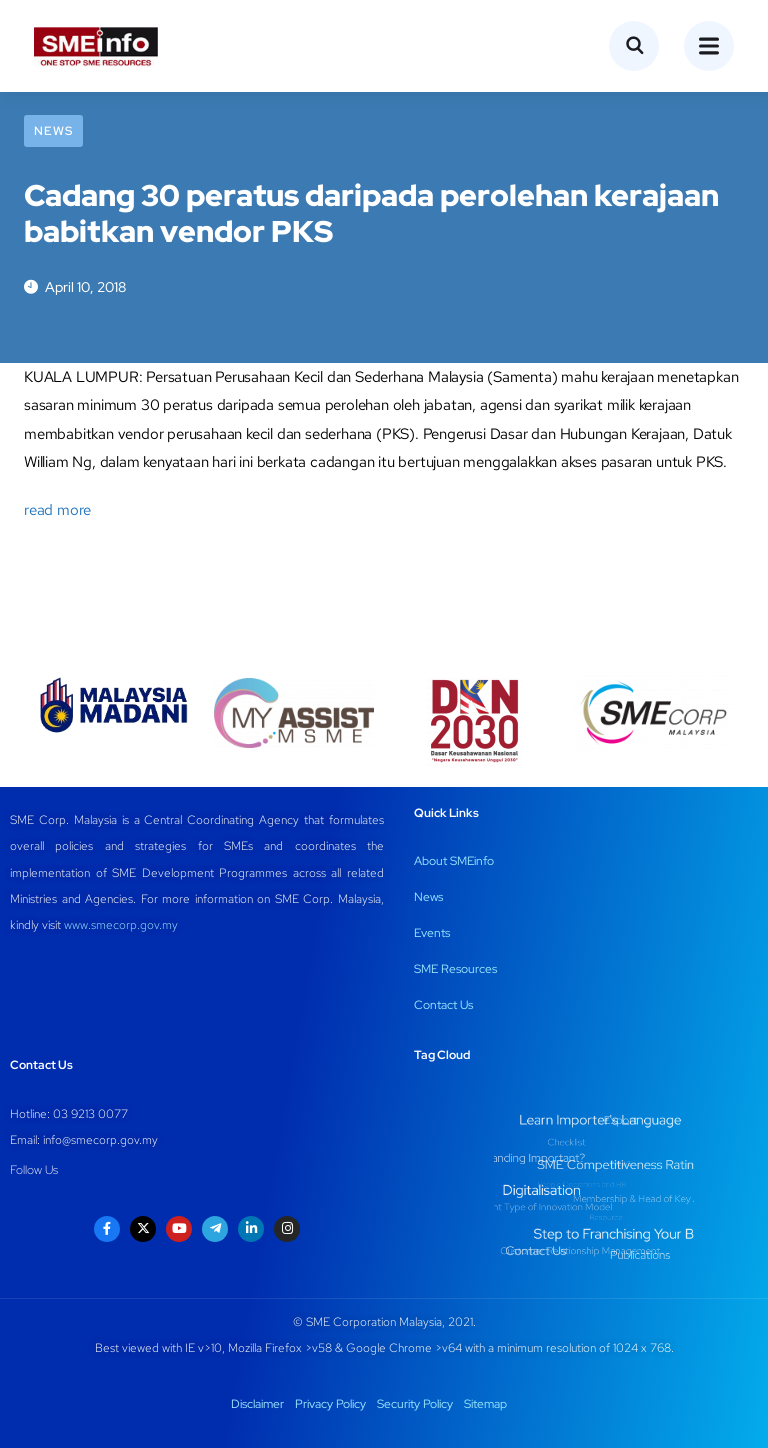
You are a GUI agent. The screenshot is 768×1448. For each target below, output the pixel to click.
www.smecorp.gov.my (121, 925)
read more (57, 510)
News (53, 131)
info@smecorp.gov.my (100, 1140)
